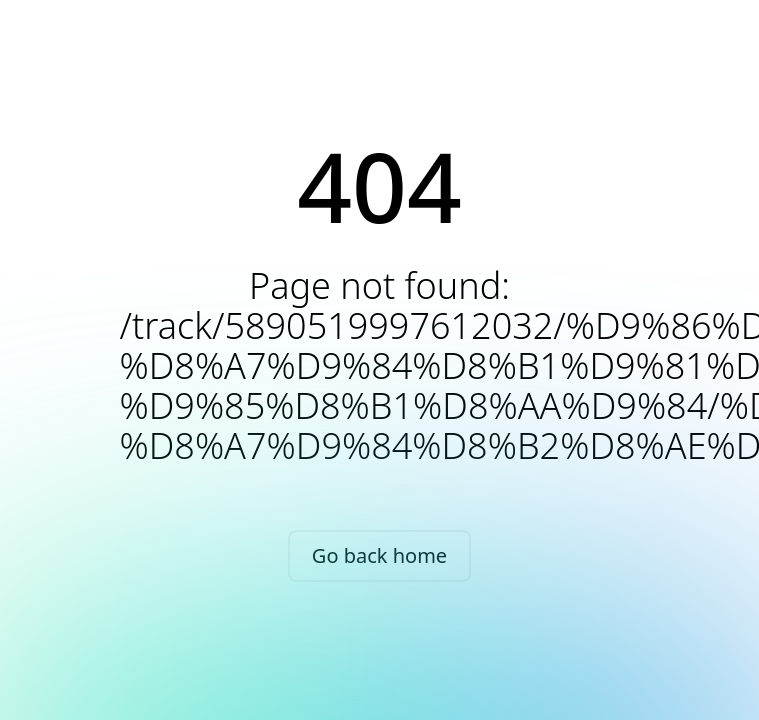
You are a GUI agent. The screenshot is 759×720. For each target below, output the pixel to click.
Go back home (379, 555)
